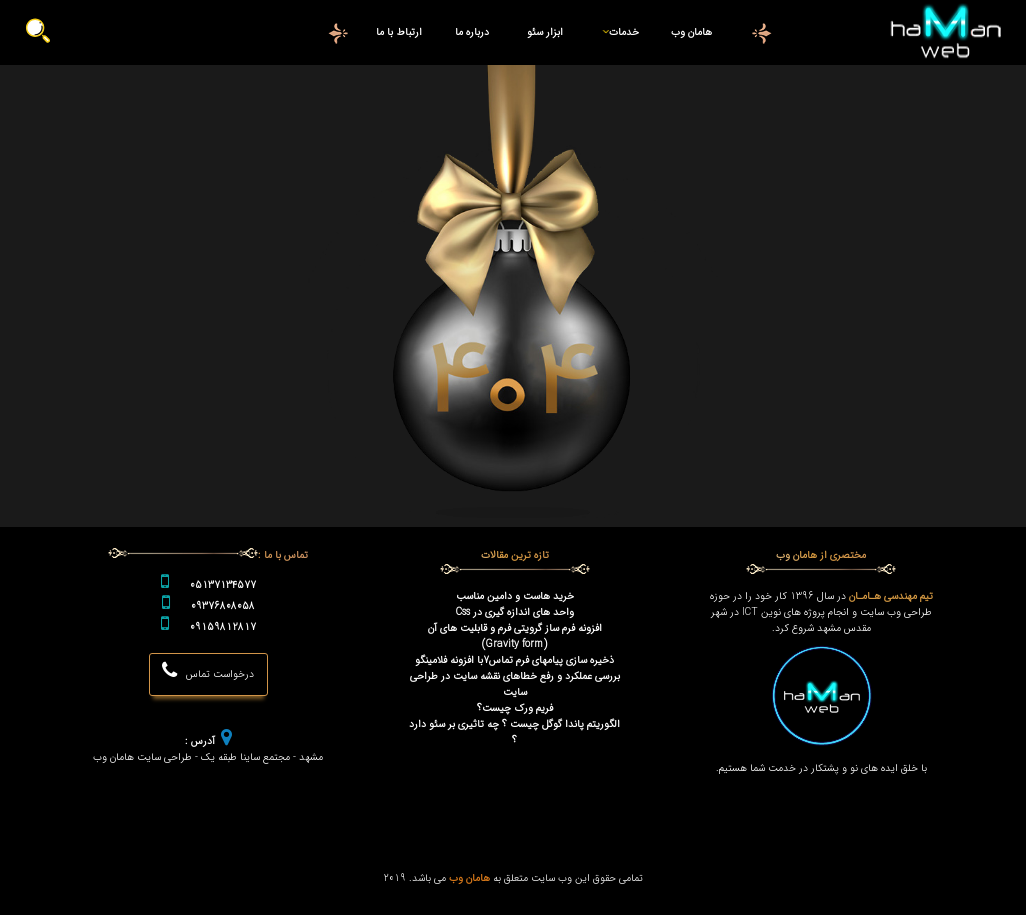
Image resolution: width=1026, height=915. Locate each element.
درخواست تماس (208, 671)
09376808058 (223, 606)
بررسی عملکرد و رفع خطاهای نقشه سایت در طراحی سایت (515, 684)
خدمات (617, 32)
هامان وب (691, 32)
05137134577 (223, 585)
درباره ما (472, 32)
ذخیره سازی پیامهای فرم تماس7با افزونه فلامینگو (514, 660)
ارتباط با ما (399, 32)
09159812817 (223, 627)
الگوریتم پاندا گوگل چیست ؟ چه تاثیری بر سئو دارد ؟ (514, 732)
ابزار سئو (545, 32)
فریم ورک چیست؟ (515, 708)
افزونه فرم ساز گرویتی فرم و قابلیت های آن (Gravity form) (515, 636)
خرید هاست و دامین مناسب (515, 596)
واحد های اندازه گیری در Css (515, 612)
